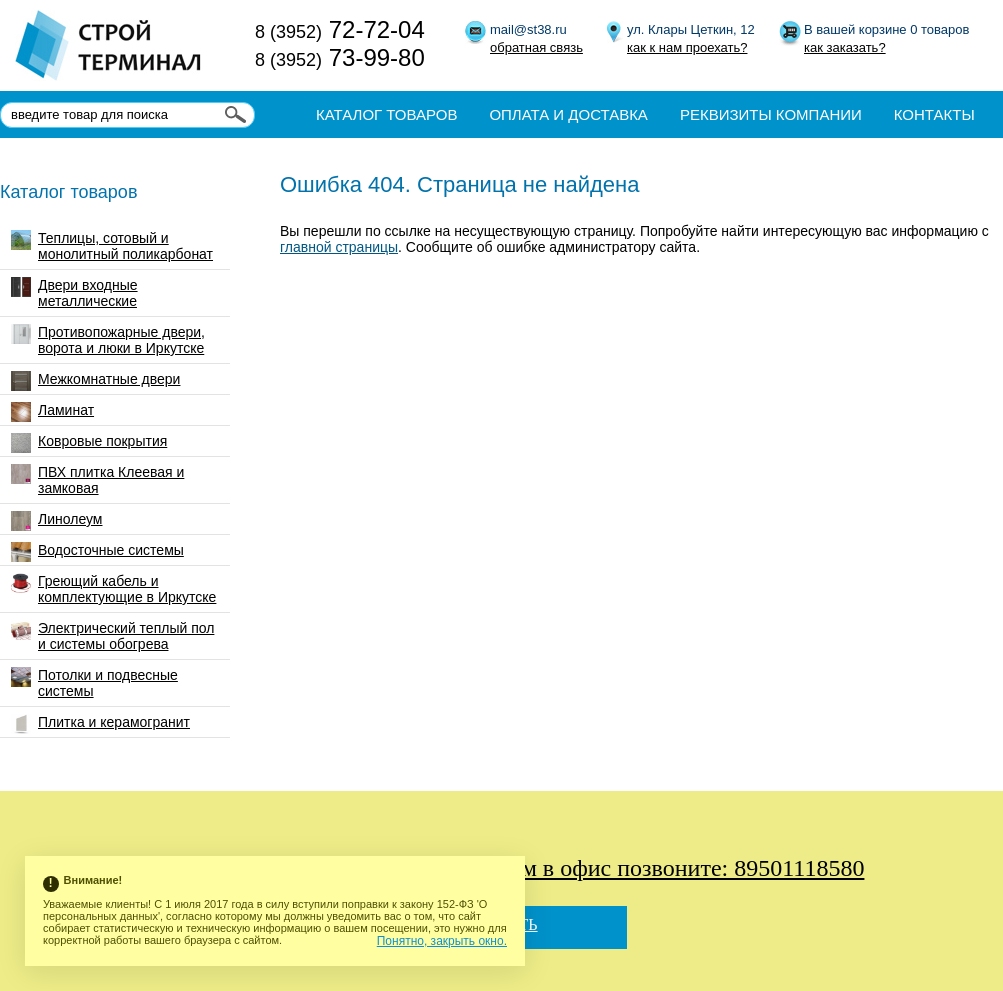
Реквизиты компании (771, 114)
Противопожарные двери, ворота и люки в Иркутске (108, 340)
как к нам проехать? (687, 47)
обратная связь (536, 47)
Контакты (934, 114)
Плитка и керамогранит (100, 724)
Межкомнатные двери (95, 381)
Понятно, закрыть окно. (442, 941)
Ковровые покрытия (89, 443)
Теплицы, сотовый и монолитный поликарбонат (112, 246)
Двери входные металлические (74, 293)
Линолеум (56, 521)
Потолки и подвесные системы (94, 683)
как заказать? (845, 47)
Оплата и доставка (568, 114)
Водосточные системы (97, 552)
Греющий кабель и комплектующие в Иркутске (113, 589)
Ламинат (52, 412)
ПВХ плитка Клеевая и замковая (97, 480)
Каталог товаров (386, 114)
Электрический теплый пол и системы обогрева (112, 636)
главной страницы (339, 247)
